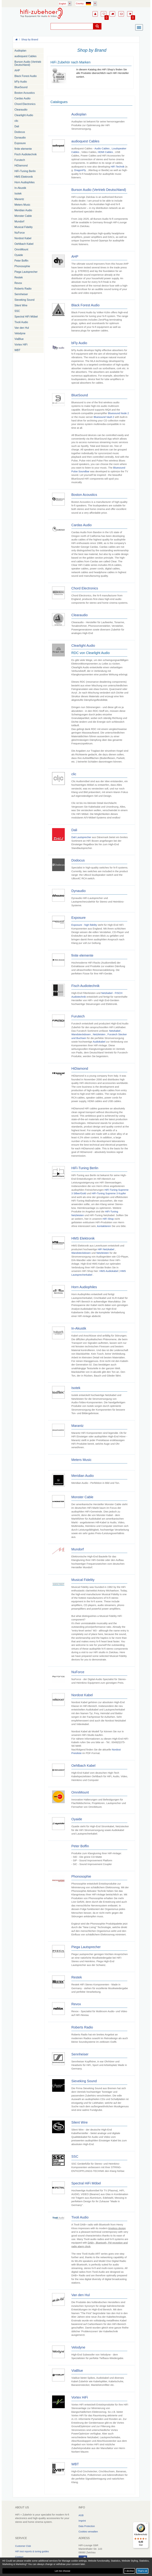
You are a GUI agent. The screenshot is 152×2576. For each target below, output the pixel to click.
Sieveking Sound (24, 299)
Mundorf (19, 221)
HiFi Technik (117, 166)
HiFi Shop (108, 1218)
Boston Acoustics (25, 92)
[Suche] (72, 26)
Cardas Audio (23, 98)
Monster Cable (23, 215)
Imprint (82, 2520)
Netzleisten (99, 1034)
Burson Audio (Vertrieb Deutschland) (28, 63)
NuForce (20, 232)
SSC (17, 311)
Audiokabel (99, 1041)
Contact (19, 2556)
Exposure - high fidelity (84, 924)
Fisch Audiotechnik (26, 154)
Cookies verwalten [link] (88, 2531)
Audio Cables (102, 148)
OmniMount (21, 249)
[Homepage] (41, 13)
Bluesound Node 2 (118, 413)
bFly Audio (21, 81)
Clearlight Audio (24, 115)
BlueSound (21, 87)
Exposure (20, 143)
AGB (81, 2515)
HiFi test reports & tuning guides (32, 2551)
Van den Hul (22, 327)
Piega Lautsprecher (26, 271)
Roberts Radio (23, 288)
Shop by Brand (29, 39)
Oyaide (19, 255)
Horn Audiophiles (25, 182)
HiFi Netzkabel (106, 1249)
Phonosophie (22, 266)
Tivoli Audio (21, 322)
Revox (18, 283)
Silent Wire (21, 305)
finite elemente (23, 148)
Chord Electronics (25, 104)
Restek (19, 277)
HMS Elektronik (24, 176)
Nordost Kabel (23, 238)
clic (16, 120)
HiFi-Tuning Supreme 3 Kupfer (109, 1193)
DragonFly (80, 170)
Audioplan (20, 50)
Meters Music (22, 204)
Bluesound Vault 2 (104, 416)
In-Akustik (20, 187)
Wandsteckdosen (81, 1034)
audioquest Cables (26, 56)
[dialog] (76, 2567)
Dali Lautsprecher (81, 837)
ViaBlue (19, 339)
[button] (95, 14)
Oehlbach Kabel (24, 243)
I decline (129, 2571)
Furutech (20, 159)
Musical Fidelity (24, 227)
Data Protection (87, 2526)
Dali (17, 126)
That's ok (142, 2571)
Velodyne (20, 333)
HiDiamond (21, 165)
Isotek (18, 193)
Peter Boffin (21, 260)
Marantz (19, 199)
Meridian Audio (23, 210)
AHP (17, 70)
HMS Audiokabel (108, 1271)
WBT (17, 350)
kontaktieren (104, 1225)
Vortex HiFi (21, 344)
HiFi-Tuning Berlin (25, 171)
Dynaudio (20, 137)
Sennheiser (21, 294)
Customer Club (23, 2545)
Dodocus (20, 132)
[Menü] (140, 28)
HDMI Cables (105, 152)
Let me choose (62, 2571)
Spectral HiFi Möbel (26, 316)
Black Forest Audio (26, 76)
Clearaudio (21, 109)
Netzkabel (107, 993)
